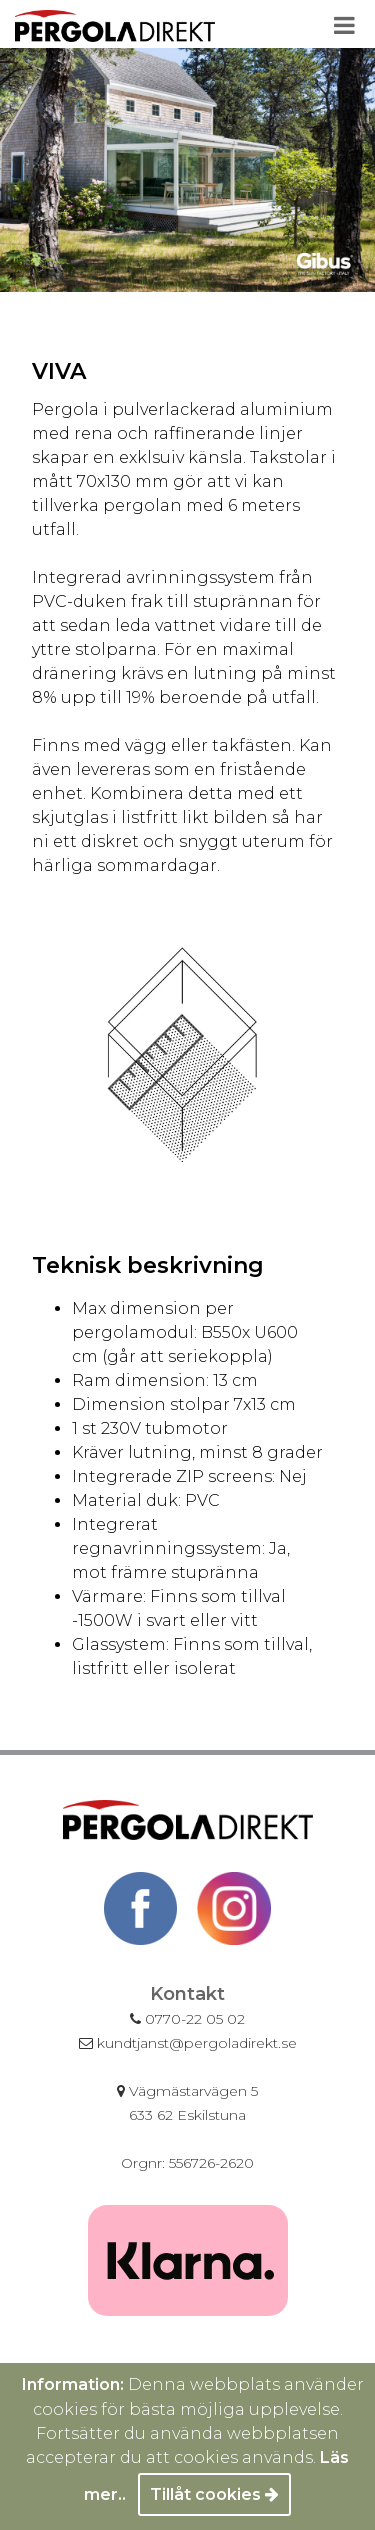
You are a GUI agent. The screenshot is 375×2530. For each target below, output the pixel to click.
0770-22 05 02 (187, 2019)
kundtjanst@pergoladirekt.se (188, 2043)
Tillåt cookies (214, 2494)
